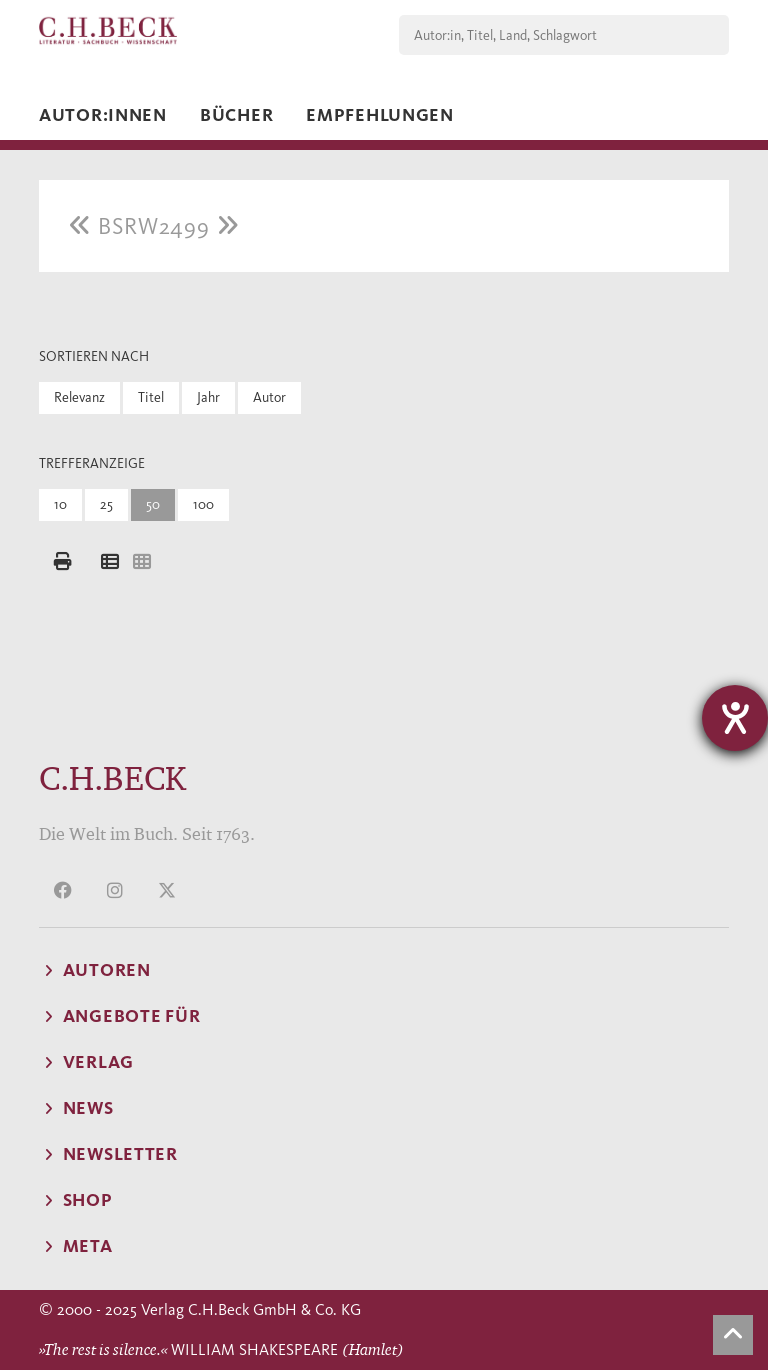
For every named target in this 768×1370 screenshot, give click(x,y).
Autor (269, 397)
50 (153, 504)
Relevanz (79, 397)
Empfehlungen (380, 115)
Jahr (208, 397)
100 (203, 504)
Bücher (236, 115)
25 (106, 504)
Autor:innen (103, 115)
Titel (151, 397)
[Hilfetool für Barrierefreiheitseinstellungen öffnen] (735, 718)
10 (60, 504)
